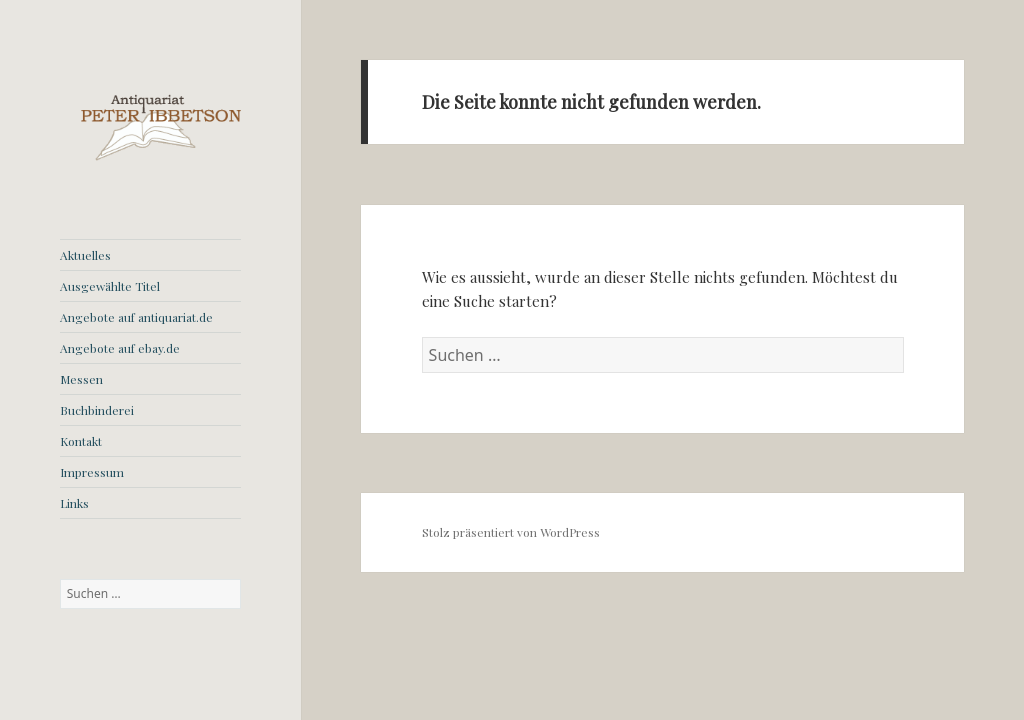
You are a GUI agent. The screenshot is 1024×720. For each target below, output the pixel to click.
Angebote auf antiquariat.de (136, 317)
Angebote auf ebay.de (120, 348)
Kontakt (81, 441)
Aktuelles (85, 255)
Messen (81, 379)
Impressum (92, 472)
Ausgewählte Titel (110, 286)
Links (74, 503)
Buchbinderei (97, 410)
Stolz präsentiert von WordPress (511, 532)
